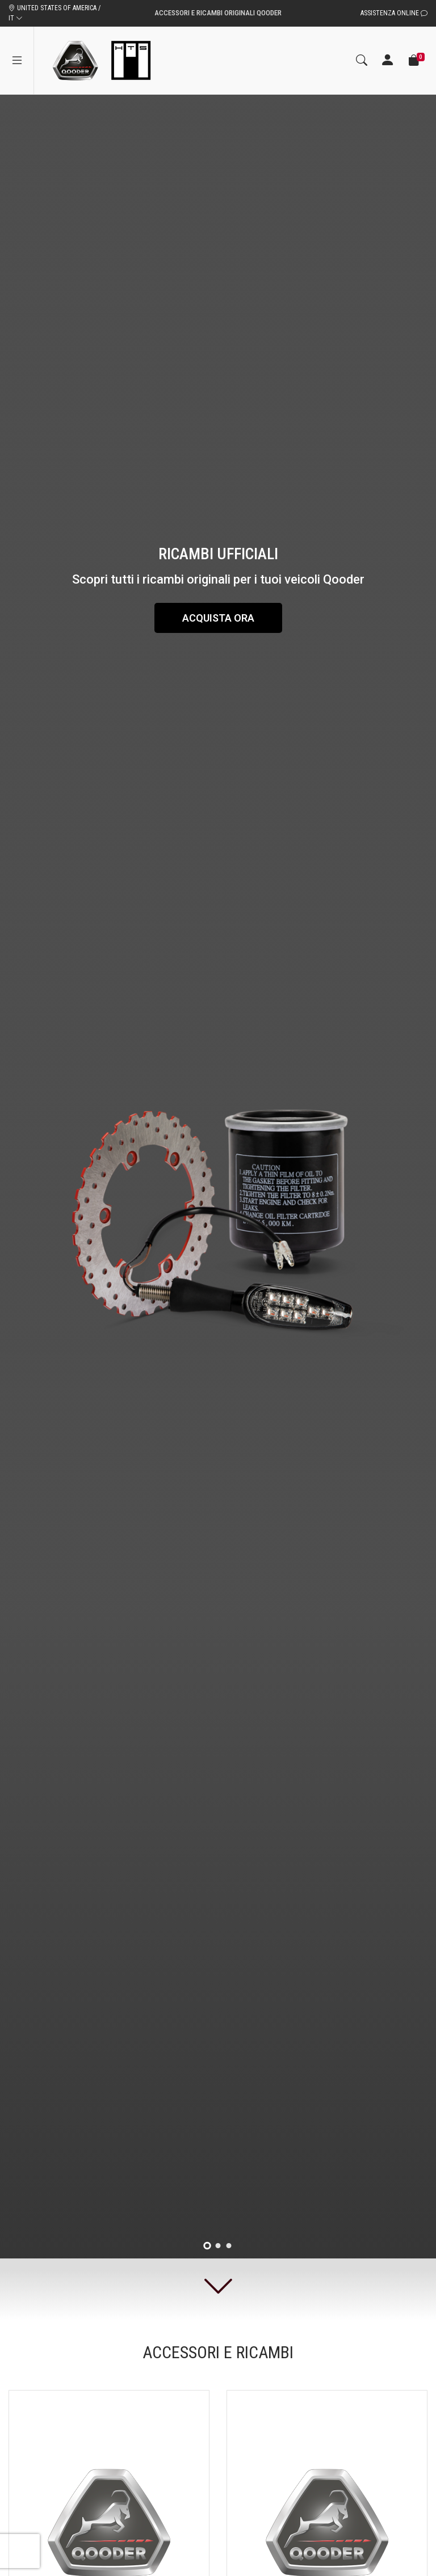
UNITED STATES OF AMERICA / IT (54, 13)
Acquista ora (218, 618)
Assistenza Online (393, 13)
